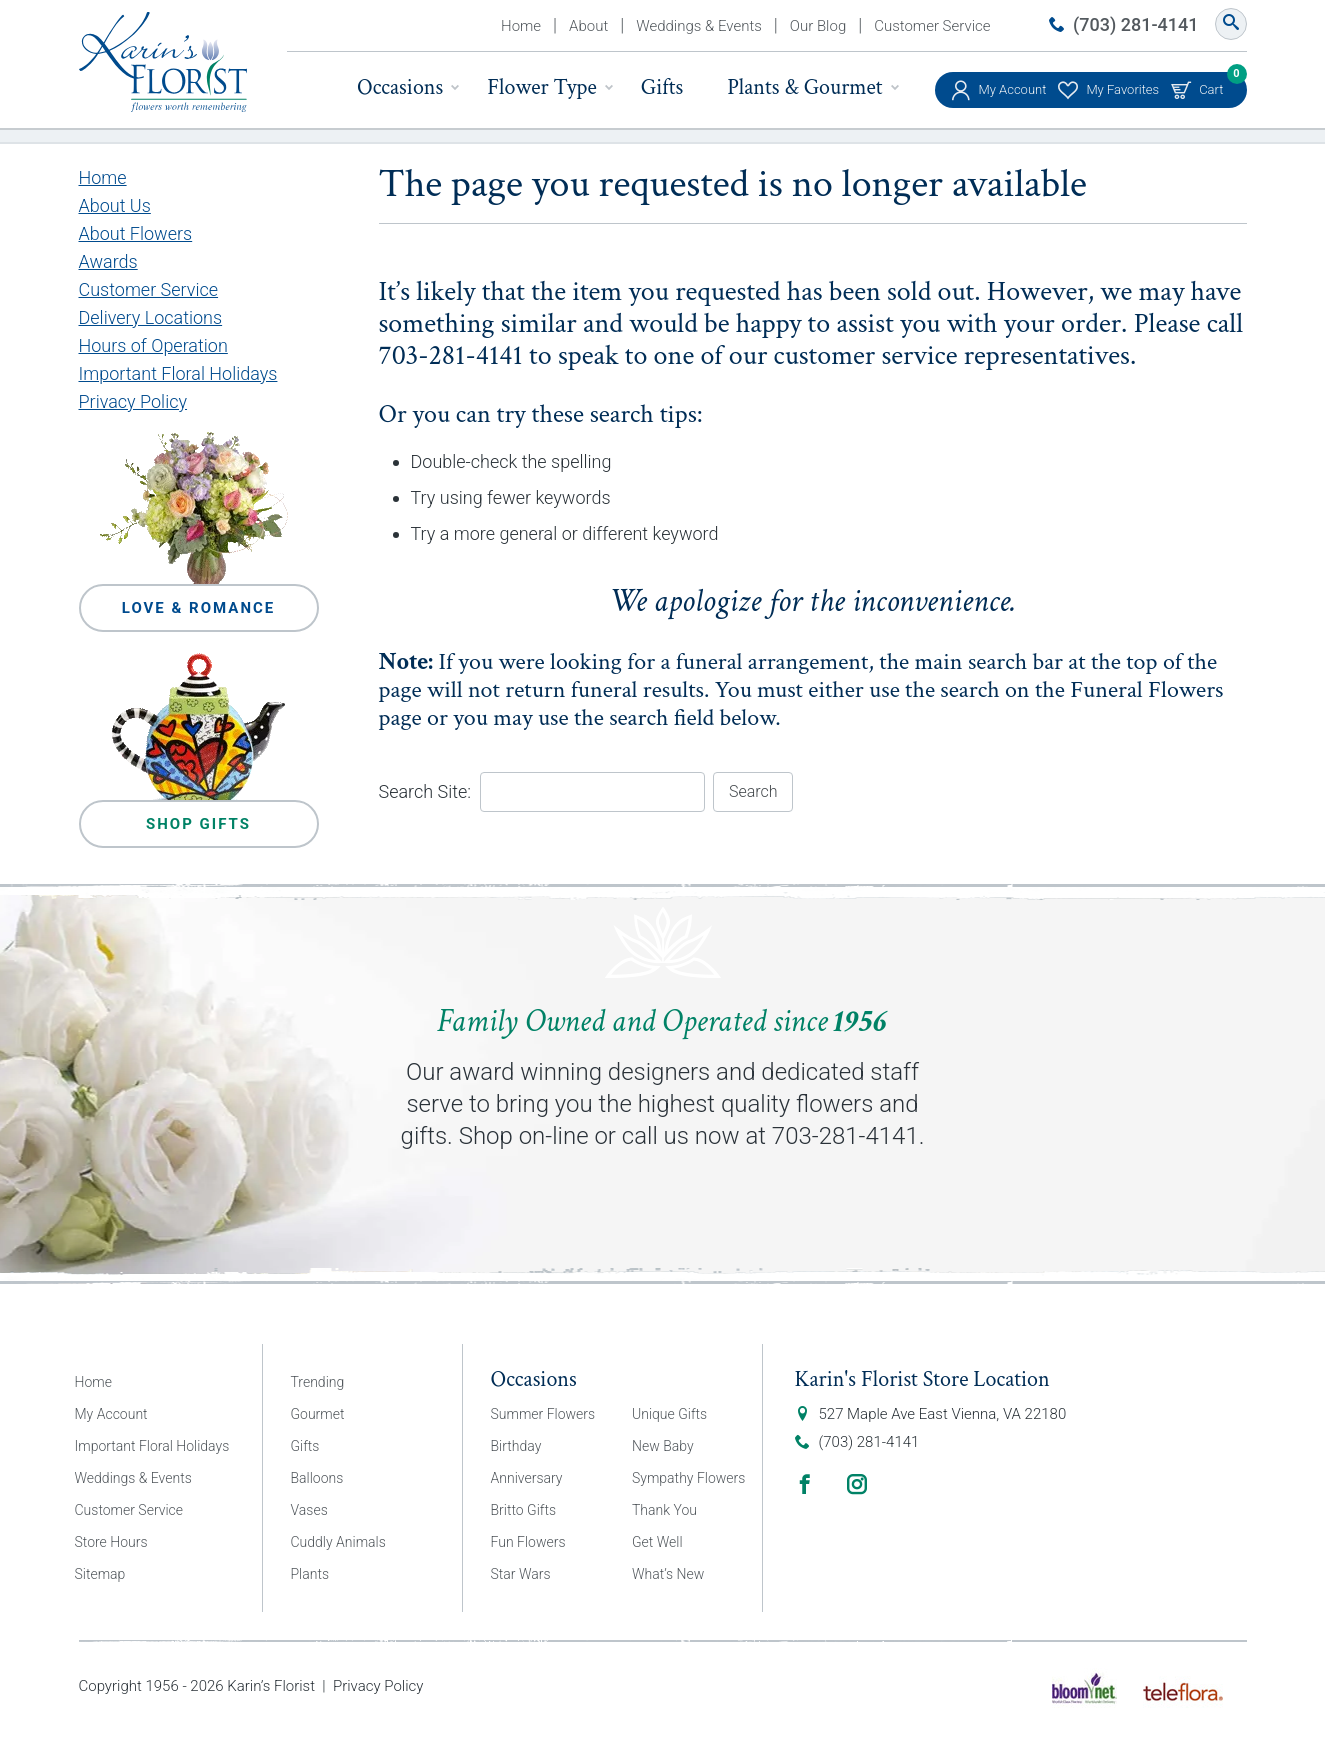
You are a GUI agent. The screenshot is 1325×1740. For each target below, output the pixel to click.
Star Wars (521, 1574)
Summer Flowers (543, 1414)
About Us (115, 205)
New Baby (663, 1446)
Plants (310, 1574)
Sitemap (100, 1574)
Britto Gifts (524, 1510)
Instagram (857, 1484)
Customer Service (932, 26)
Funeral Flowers (1146, 689)
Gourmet (318, 1414)
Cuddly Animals (338, 1542)
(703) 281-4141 (1135, 24)
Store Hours (111, 1542)
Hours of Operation (153, 345)
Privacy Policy (133, 401)
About (588, 26)
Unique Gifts (669, 1414)
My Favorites (1122, 89)
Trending (318, 1382)
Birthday (516, 1446)
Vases (309, 1510)
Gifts (662, 87)
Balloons (317, 1478)
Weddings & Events (699, 26)
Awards (108, 261)
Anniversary (527, 1478)
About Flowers (136, 233)
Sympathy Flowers (688, 1478)
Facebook (805, 1484)
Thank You (664, 1510)
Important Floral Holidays (178, 373)
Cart (1211, 84)
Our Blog (818, 26)
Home (521, 26)
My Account (1013, 89)
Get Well (657, 1542)
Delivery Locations (151, 317)
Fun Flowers (528, 1542)
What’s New (668, 1574)
